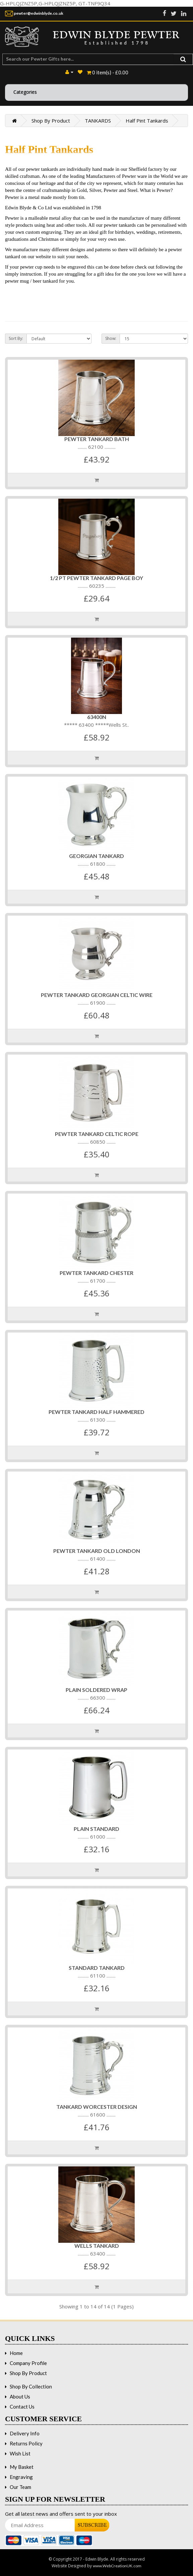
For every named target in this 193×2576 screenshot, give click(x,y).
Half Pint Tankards (147, 120)
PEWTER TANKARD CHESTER (96, 1273)
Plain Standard (96, 1829)
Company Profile (28, 2363)
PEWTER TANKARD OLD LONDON (96, 1551)
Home (16, 2353)
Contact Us (22, 2407)
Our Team (20, 2487)
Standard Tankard (97, 1967)
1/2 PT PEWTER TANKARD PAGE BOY (96, 578)
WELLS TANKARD (96, 2245)
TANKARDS (98, 120)
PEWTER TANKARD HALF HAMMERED (96, 1412)
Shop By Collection (31, 2386)
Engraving (21, 2477)
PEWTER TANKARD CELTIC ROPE (96, 1134)
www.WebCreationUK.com (117, 2565)
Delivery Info (25, 2433)
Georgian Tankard (96, 856)
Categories (25, 92)
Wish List (20, 2453)
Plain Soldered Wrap (96, 1690)
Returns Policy (26, 2443)
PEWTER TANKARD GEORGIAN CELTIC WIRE (96, 995)
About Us (20, 2396)
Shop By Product (50, 120)
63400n (96, 717)
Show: (110, 338)
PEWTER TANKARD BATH (96, 439)
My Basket (22, 2467)
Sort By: (16, 338)
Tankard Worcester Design (96, 2106)
